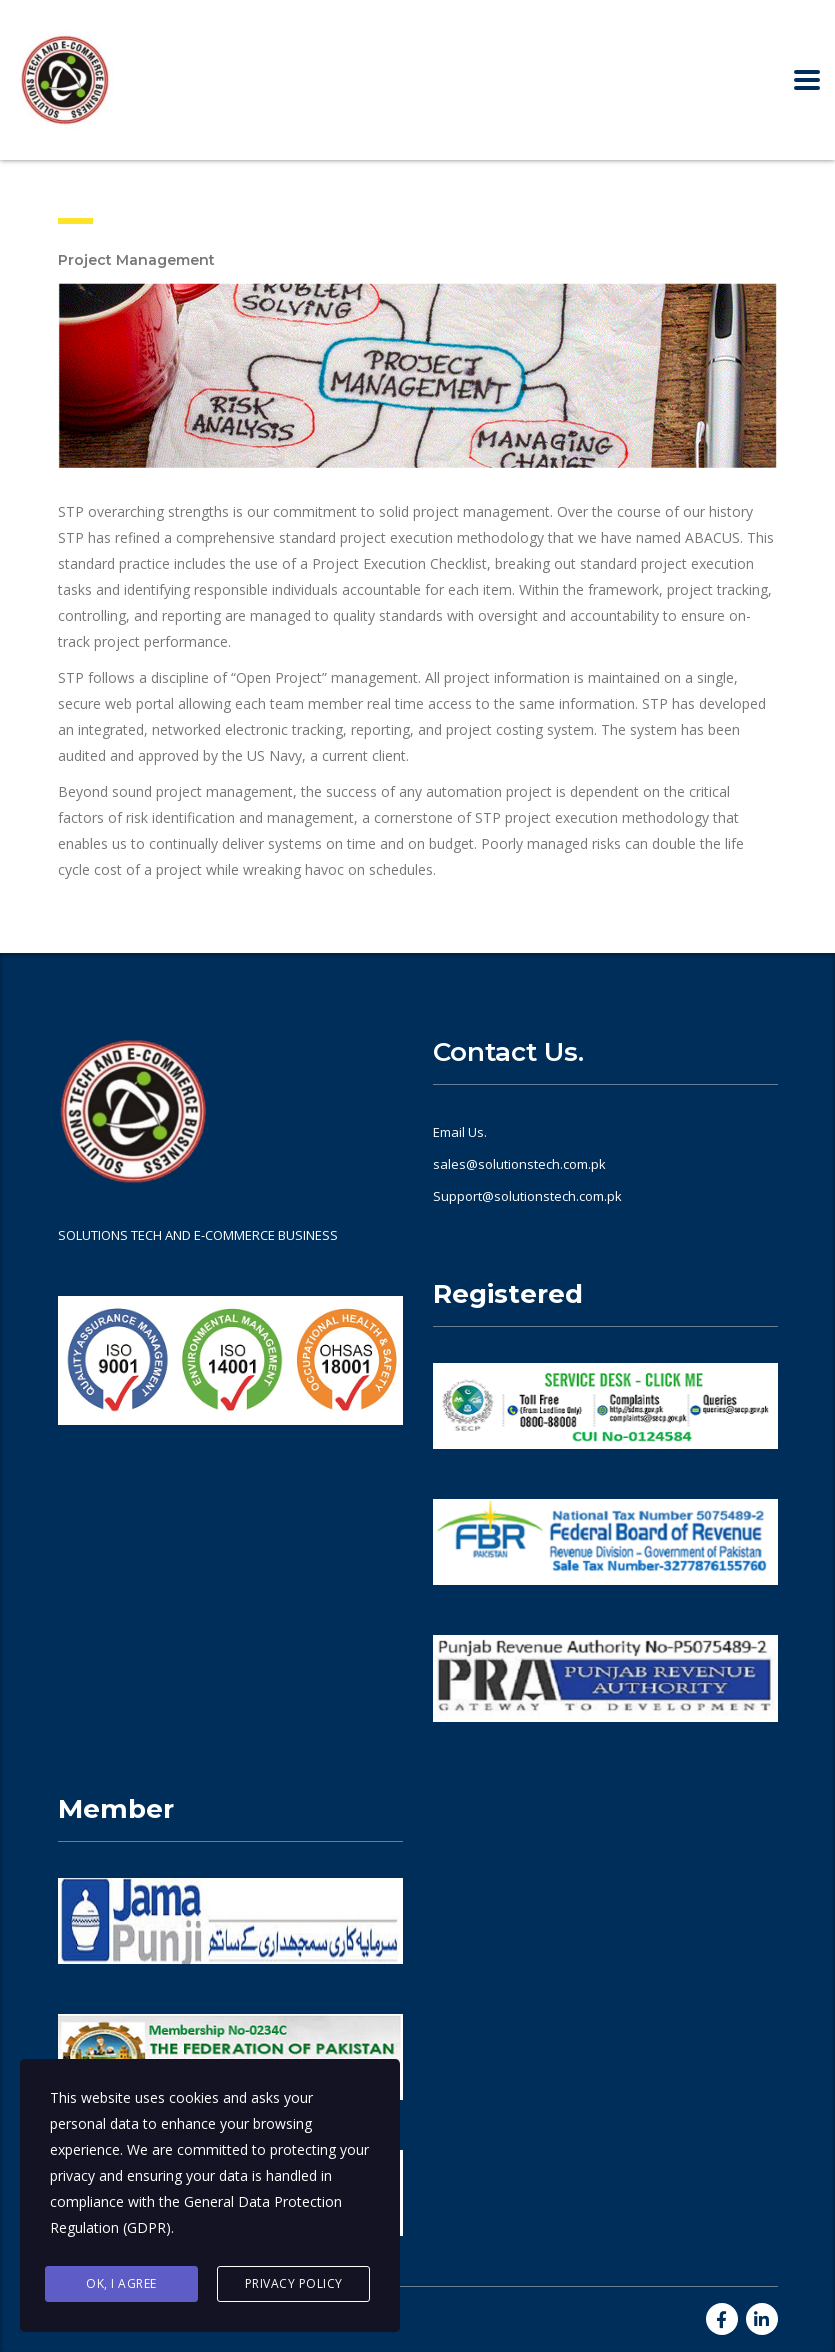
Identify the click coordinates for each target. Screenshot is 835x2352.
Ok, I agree (121, 2283)
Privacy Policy (294, 2283)
